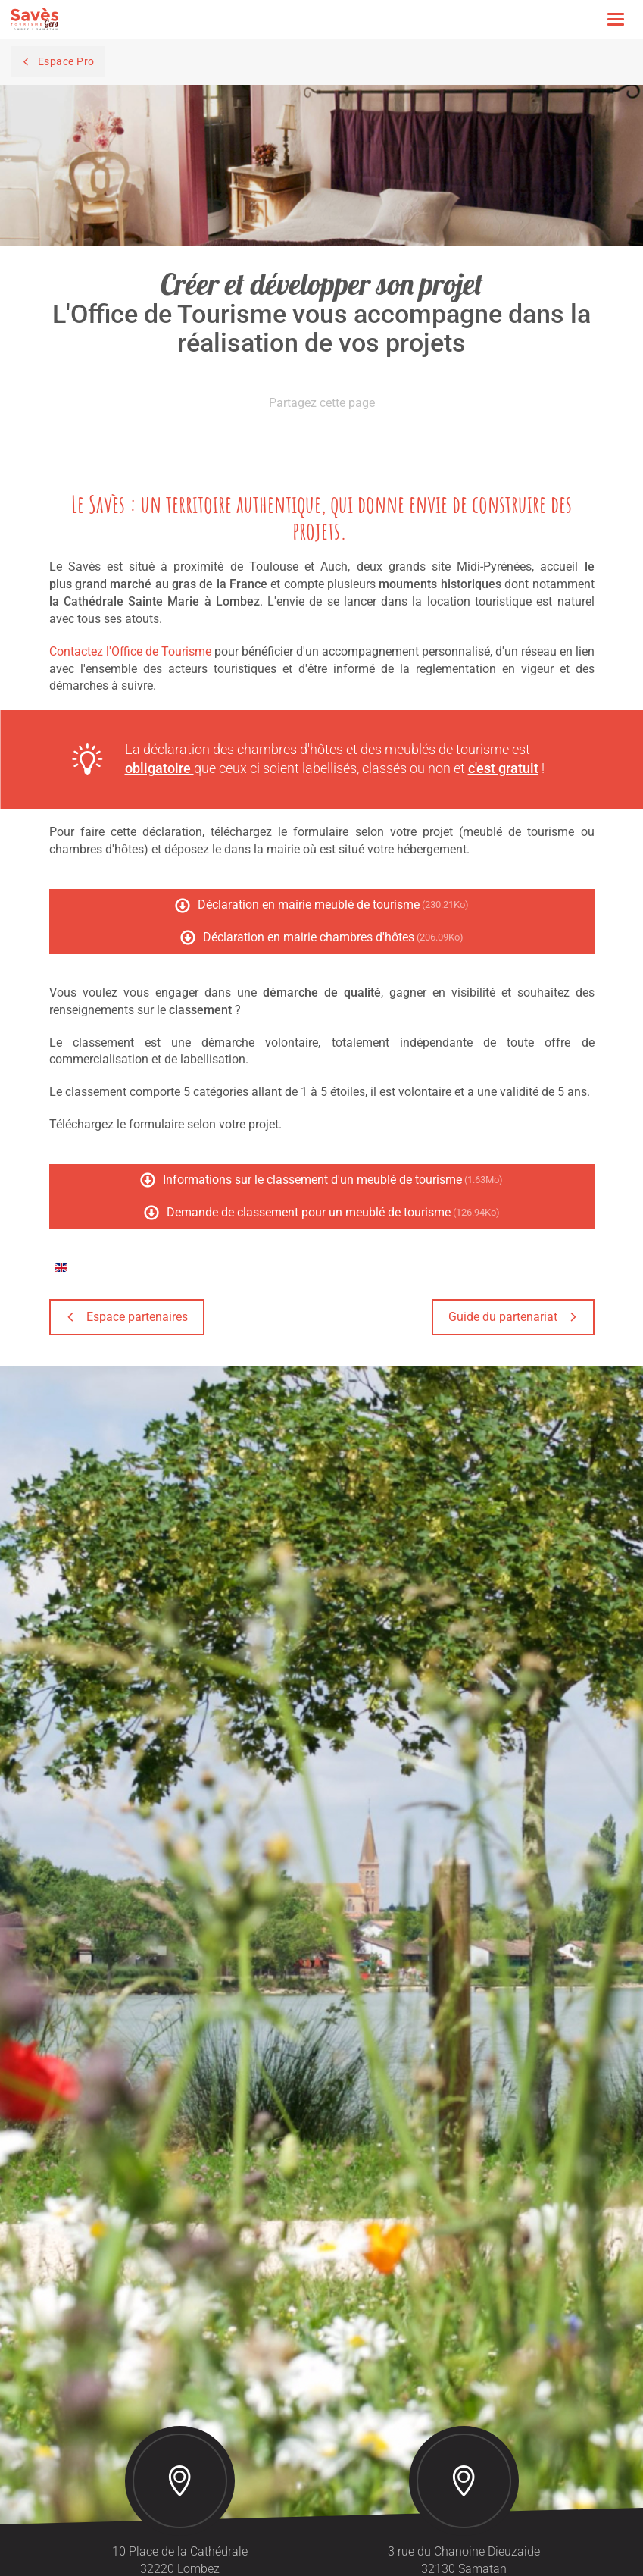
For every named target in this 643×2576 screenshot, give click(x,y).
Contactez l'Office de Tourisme (130, 651)
